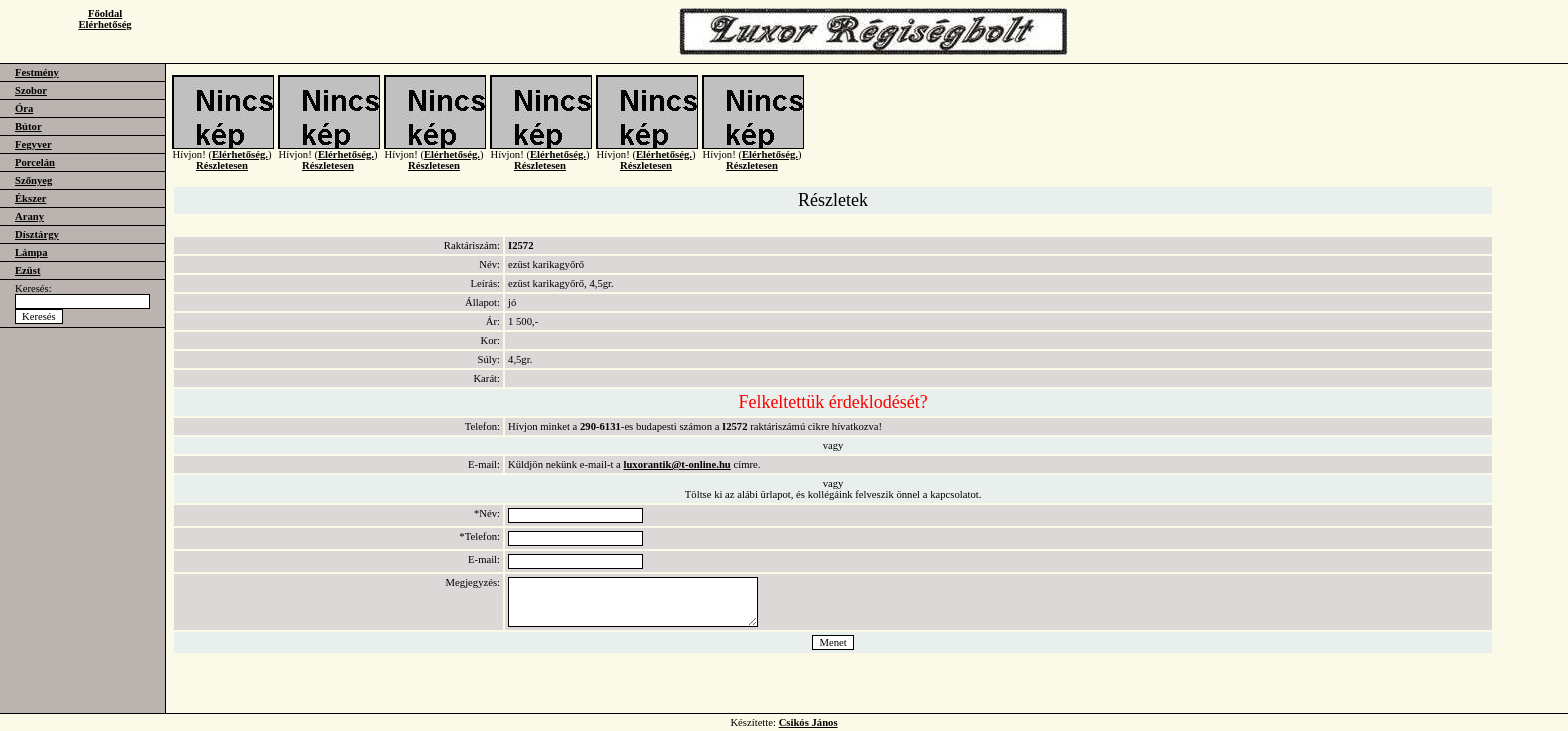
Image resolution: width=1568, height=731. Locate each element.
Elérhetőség (104, 24)
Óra (24, 108)
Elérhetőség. (240, 162)
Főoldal (105, 13)
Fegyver (33, 144)
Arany (29, 216)
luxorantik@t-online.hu (676, 464)
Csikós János (808, 722)
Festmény (37, 72)
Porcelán (35, 162)
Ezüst (27, 270)
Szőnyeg (33, 180)
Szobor (31, 90)
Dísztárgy (37, 234)
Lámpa (31, 252)
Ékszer (30, 198)
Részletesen (222, 173)
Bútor (28, 126)
